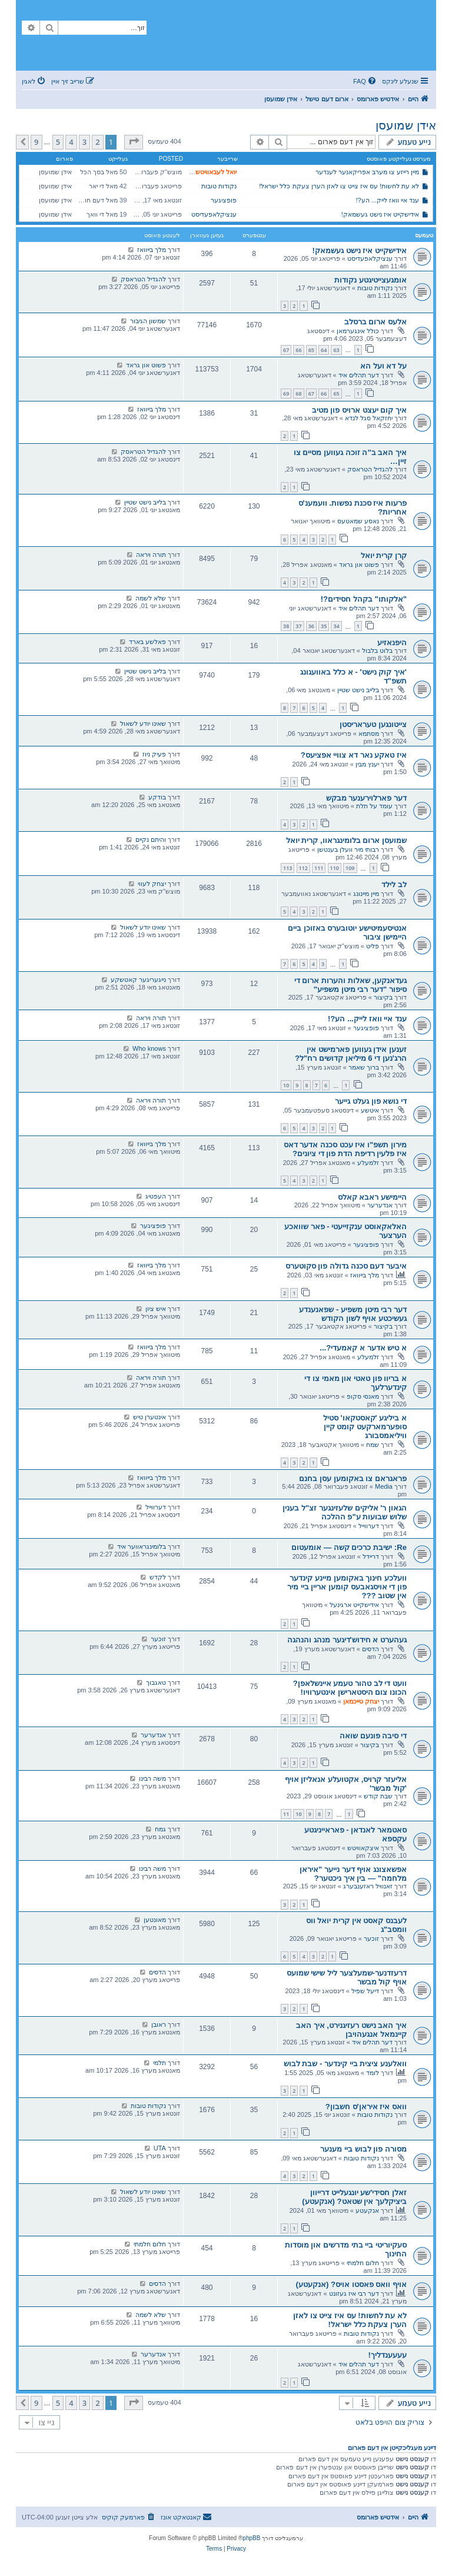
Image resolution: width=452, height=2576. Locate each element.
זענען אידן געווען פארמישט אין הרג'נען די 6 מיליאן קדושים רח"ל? (351, 1054)
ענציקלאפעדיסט (214, 214)
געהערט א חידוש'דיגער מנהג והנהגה (347, 1639)
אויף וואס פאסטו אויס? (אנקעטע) (351, 2284)
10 (286, 1085)
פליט (372, 946)
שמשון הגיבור (148, 320)
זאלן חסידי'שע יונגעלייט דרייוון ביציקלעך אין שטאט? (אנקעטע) (354, 2197)
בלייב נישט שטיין (145, 502)
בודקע (157, 797)
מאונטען (155, 1919)
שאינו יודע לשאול (143, 723)
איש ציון (155, 1308)
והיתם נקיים (150, 839)
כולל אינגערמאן (358, 330)
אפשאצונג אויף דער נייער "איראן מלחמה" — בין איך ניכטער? (353, 1874)
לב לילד (394, 884)
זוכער (158, 1638)
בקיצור (383, 997)
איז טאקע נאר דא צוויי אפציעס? (354, 755)
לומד (372, 2072)
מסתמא (368, 733)
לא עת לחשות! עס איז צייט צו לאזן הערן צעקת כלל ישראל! (339, 186)
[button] (133, 142)
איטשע (370, 1110)
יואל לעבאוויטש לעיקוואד (203, 171)
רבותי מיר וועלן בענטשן (348, 849)
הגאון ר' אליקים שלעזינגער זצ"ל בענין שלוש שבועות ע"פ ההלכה (344, 1512)
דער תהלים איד (358, 375)
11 (286, 1814)
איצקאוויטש (363, 1847)
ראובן (158, 2024)
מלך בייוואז (151, 249)
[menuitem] (365, 81)
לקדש (157, 1577)
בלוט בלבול (377, 650)
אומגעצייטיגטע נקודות (370, 279)
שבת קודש (378, 1796)
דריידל (371, 1556)
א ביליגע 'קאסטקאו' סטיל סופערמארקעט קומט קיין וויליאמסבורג (365, 1426)
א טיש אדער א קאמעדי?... (363, 1347)
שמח (372, 1444)
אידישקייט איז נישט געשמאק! (380, 214)
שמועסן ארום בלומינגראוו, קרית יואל (346, 840)
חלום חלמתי (363, 2262)
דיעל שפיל (365, 1990)
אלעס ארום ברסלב (375, 321)
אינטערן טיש (149, 1416)
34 (336, 626)
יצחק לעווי (152, 883)
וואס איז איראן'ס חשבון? (366, 2106)
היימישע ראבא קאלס (372, 1197)
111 (318, 868)
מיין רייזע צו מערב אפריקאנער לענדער (367, 171)
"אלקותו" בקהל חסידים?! (364, 599)
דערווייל (368, 1525)
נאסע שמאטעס (358, 521)
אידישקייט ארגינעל (354, 1604)
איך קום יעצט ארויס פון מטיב (359, 410)
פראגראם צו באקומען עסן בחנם (353, 1478)
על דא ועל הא (383, 365)
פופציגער (224, 200)
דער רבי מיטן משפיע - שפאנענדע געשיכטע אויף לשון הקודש (353, 1314)
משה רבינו (152, 1778)
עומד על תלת (374, 805)
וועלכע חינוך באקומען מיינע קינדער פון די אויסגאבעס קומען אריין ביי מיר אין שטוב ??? (347, 1587)
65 (311, 350)
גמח (160, 1829)
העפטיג (155, 1196)
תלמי (159, 2062)
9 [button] (36, 142)
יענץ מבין (367, 764)
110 (334, 868)
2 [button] (97, 142)
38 (286, 626)
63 (336, 350)
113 (287, 868)
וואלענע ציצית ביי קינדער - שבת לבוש (345, 2063)
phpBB (251, 2538)
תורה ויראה (151, 554)
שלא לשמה (150, 598)
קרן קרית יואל (384, 555)
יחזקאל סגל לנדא (369, 417)
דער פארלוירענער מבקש (366, 798)
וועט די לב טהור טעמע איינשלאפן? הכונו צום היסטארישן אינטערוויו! (350, 1688)
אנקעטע (367, 2210)
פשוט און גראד (146, 365)
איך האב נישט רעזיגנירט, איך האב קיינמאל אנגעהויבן (351, 2030)
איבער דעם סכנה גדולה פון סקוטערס (346, 1266)
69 (286, 393)
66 (298, 350)
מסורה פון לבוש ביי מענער (363, 2149)
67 (286, 350)
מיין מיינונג (366, 893)
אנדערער (380, 1205)
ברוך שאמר (363, 1067)
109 (349, 868)
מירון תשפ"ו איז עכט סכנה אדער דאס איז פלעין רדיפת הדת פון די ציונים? (345, 1149)
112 (303, 868)
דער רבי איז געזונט (354, 2293)
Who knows (149, 1048)
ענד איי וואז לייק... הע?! (388, 200)
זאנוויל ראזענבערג (368, 1886)
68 (298, 393)
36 (311, 626)
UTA (160, 2148)
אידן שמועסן (405, 125)
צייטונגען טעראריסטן (373, 724)
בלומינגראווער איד (141, 1546)
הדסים (370, 1648)
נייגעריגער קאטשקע (138, 979)
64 (324, 350)
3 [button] (84, 142)
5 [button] (58, 142)
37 (298, 626)
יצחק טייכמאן (361, 1701)
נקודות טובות (219, 186)
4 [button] (71, 142)
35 (324, 626)
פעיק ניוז (154, 754)
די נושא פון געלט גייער (371, 1101)
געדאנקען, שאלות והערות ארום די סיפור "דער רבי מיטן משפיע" (350, 985)
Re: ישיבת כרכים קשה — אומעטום (349, 1547)
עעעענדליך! (387, 2355)
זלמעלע (368, 1162)
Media (384, 1486)
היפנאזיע (392, 642)
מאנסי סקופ (363, 1396)
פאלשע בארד (147, 641)
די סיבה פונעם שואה (373, 1735)
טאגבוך (156, 1682)
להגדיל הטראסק (143, 279)
